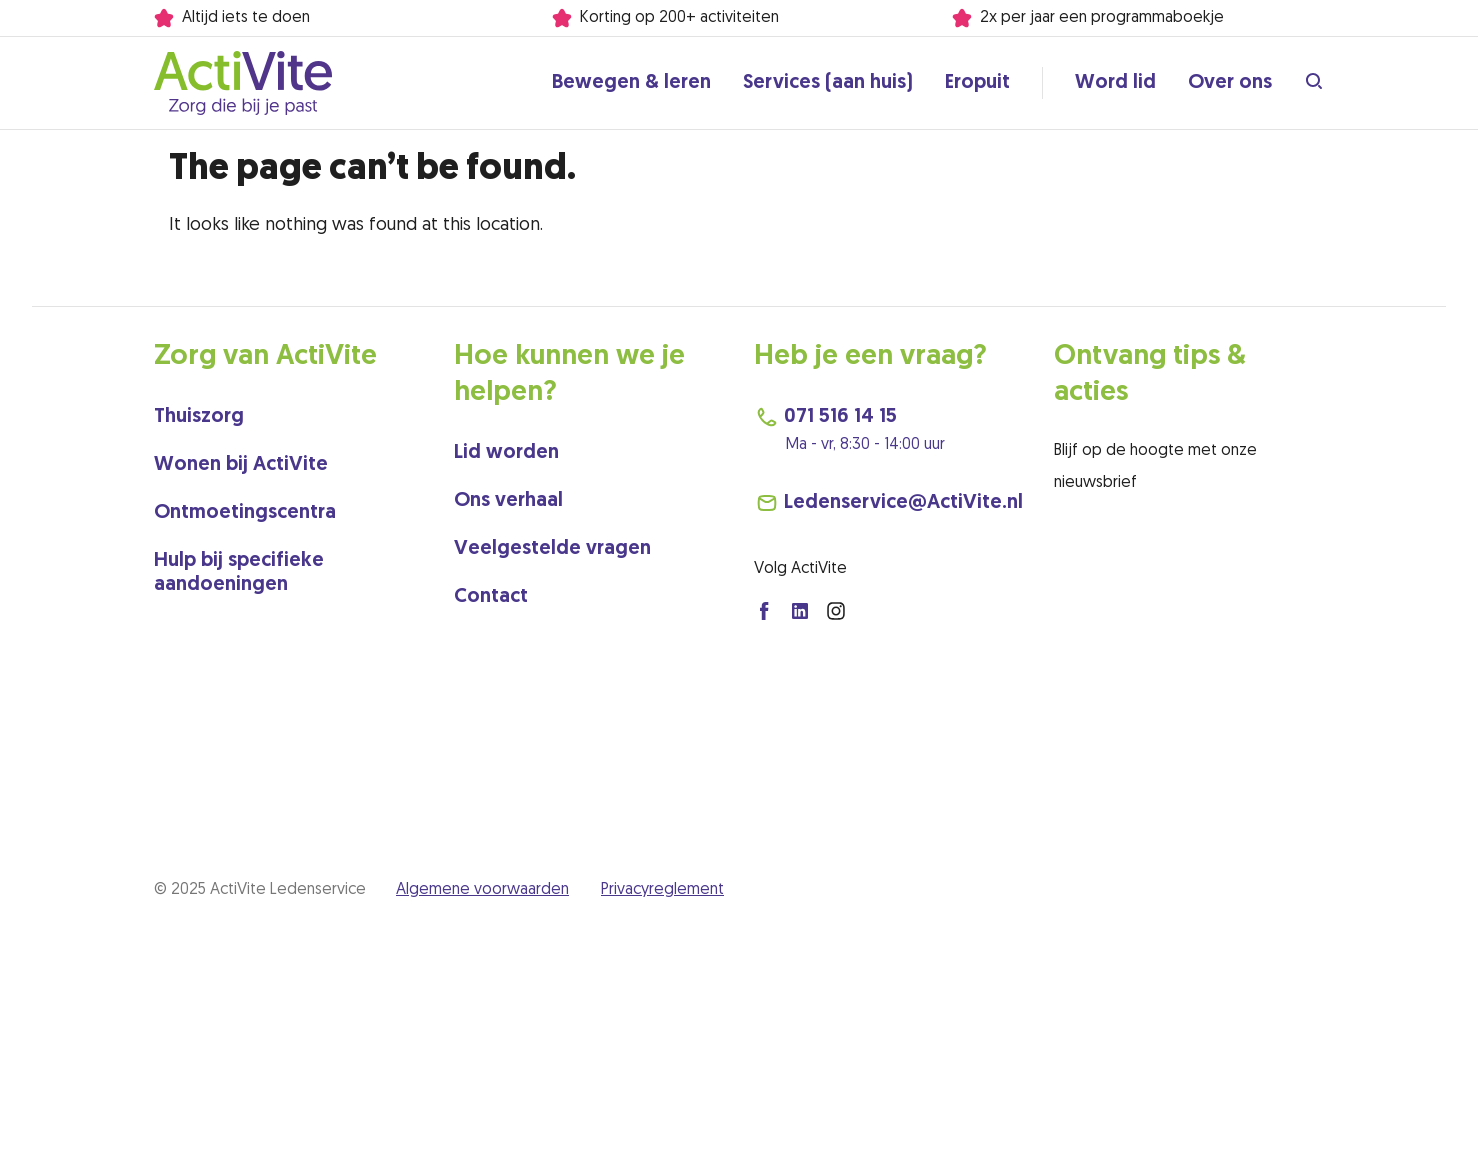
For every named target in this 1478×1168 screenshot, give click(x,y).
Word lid (1115, 83)
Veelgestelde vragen (552, 549)
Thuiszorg (199, 417)
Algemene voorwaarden (482, 890)
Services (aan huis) (828, 83)
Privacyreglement (662, 890)
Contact (491, 597)
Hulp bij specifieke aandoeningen (239, 573)
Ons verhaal (508, 501)
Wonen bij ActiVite (241, 465)
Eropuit (977, 83)
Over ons (1230, 83)
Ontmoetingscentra (245, 513)
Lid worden (506, 453)
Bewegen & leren (631, 83)
